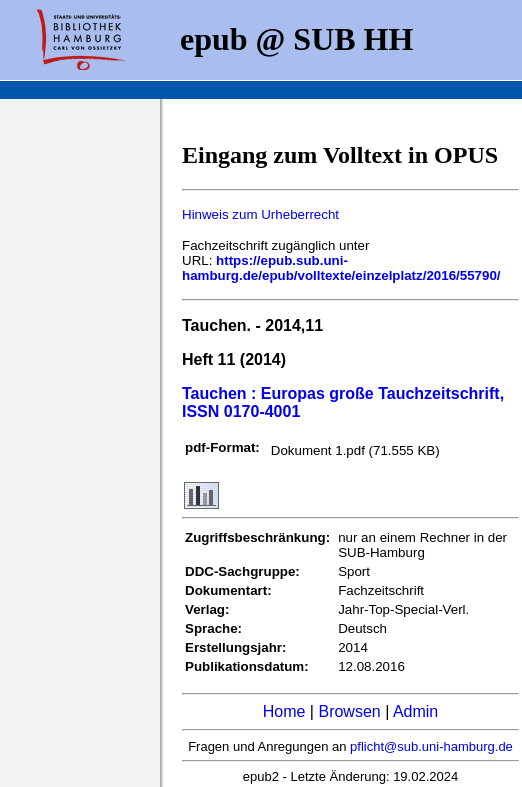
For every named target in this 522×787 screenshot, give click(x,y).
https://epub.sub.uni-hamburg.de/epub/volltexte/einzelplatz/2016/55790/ (341, 268)
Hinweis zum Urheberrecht (260, 214)
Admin (415, 711)
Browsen (349, 711)
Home (284, 711)
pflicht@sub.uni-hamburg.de (431, 746)
